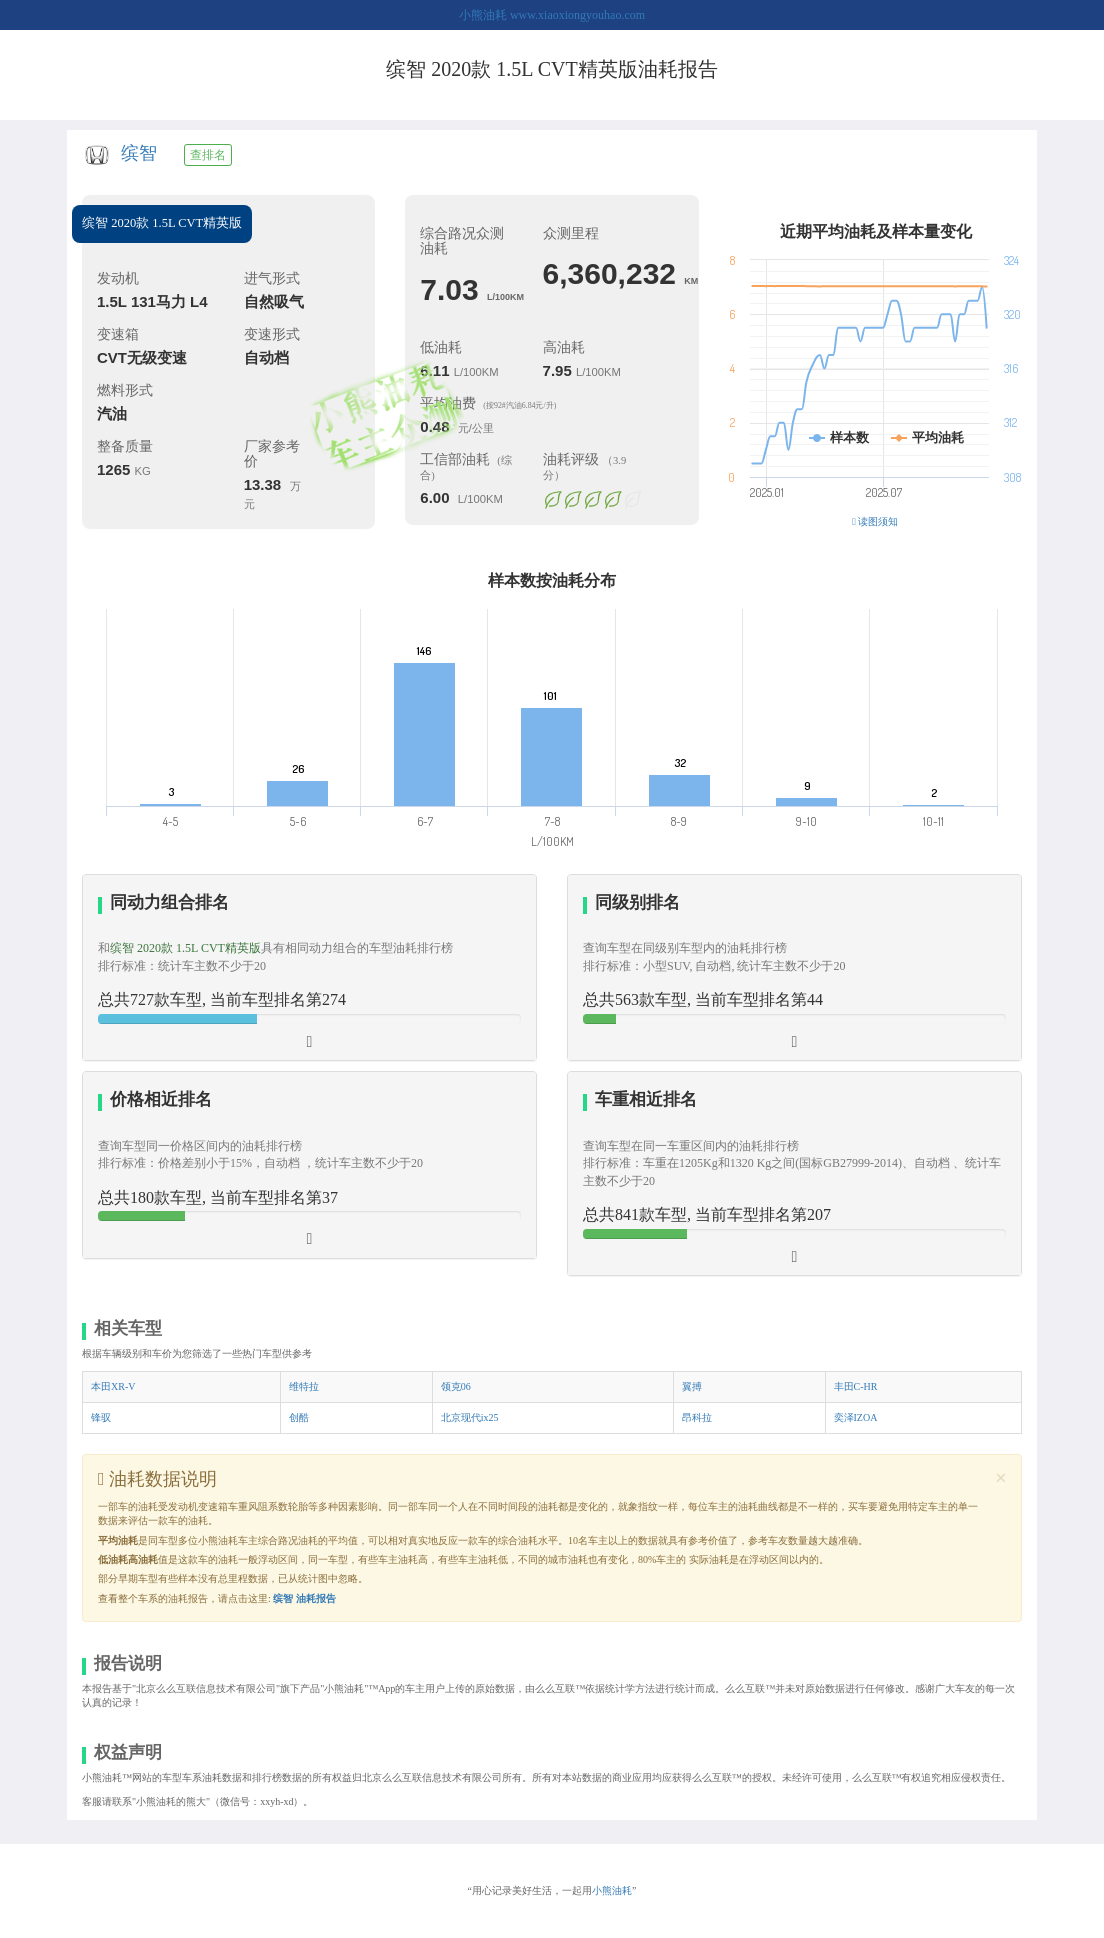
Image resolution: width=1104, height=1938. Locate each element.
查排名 (208, 155)
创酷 (299, 1417)
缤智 (139, 153)
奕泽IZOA (856, 1417)
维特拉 (304, 1386)
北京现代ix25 (470, 1417)
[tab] (309, 968)
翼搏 (692, 1386)
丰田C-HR (856, 1386)
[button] (794, 967)
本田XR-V (113, 1386)
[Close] (1001, 1478)
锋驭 (101, 1417)
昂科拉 (697, 1417)
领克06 (456, 1386)
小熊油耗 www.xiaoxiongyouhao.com (552, 15)
